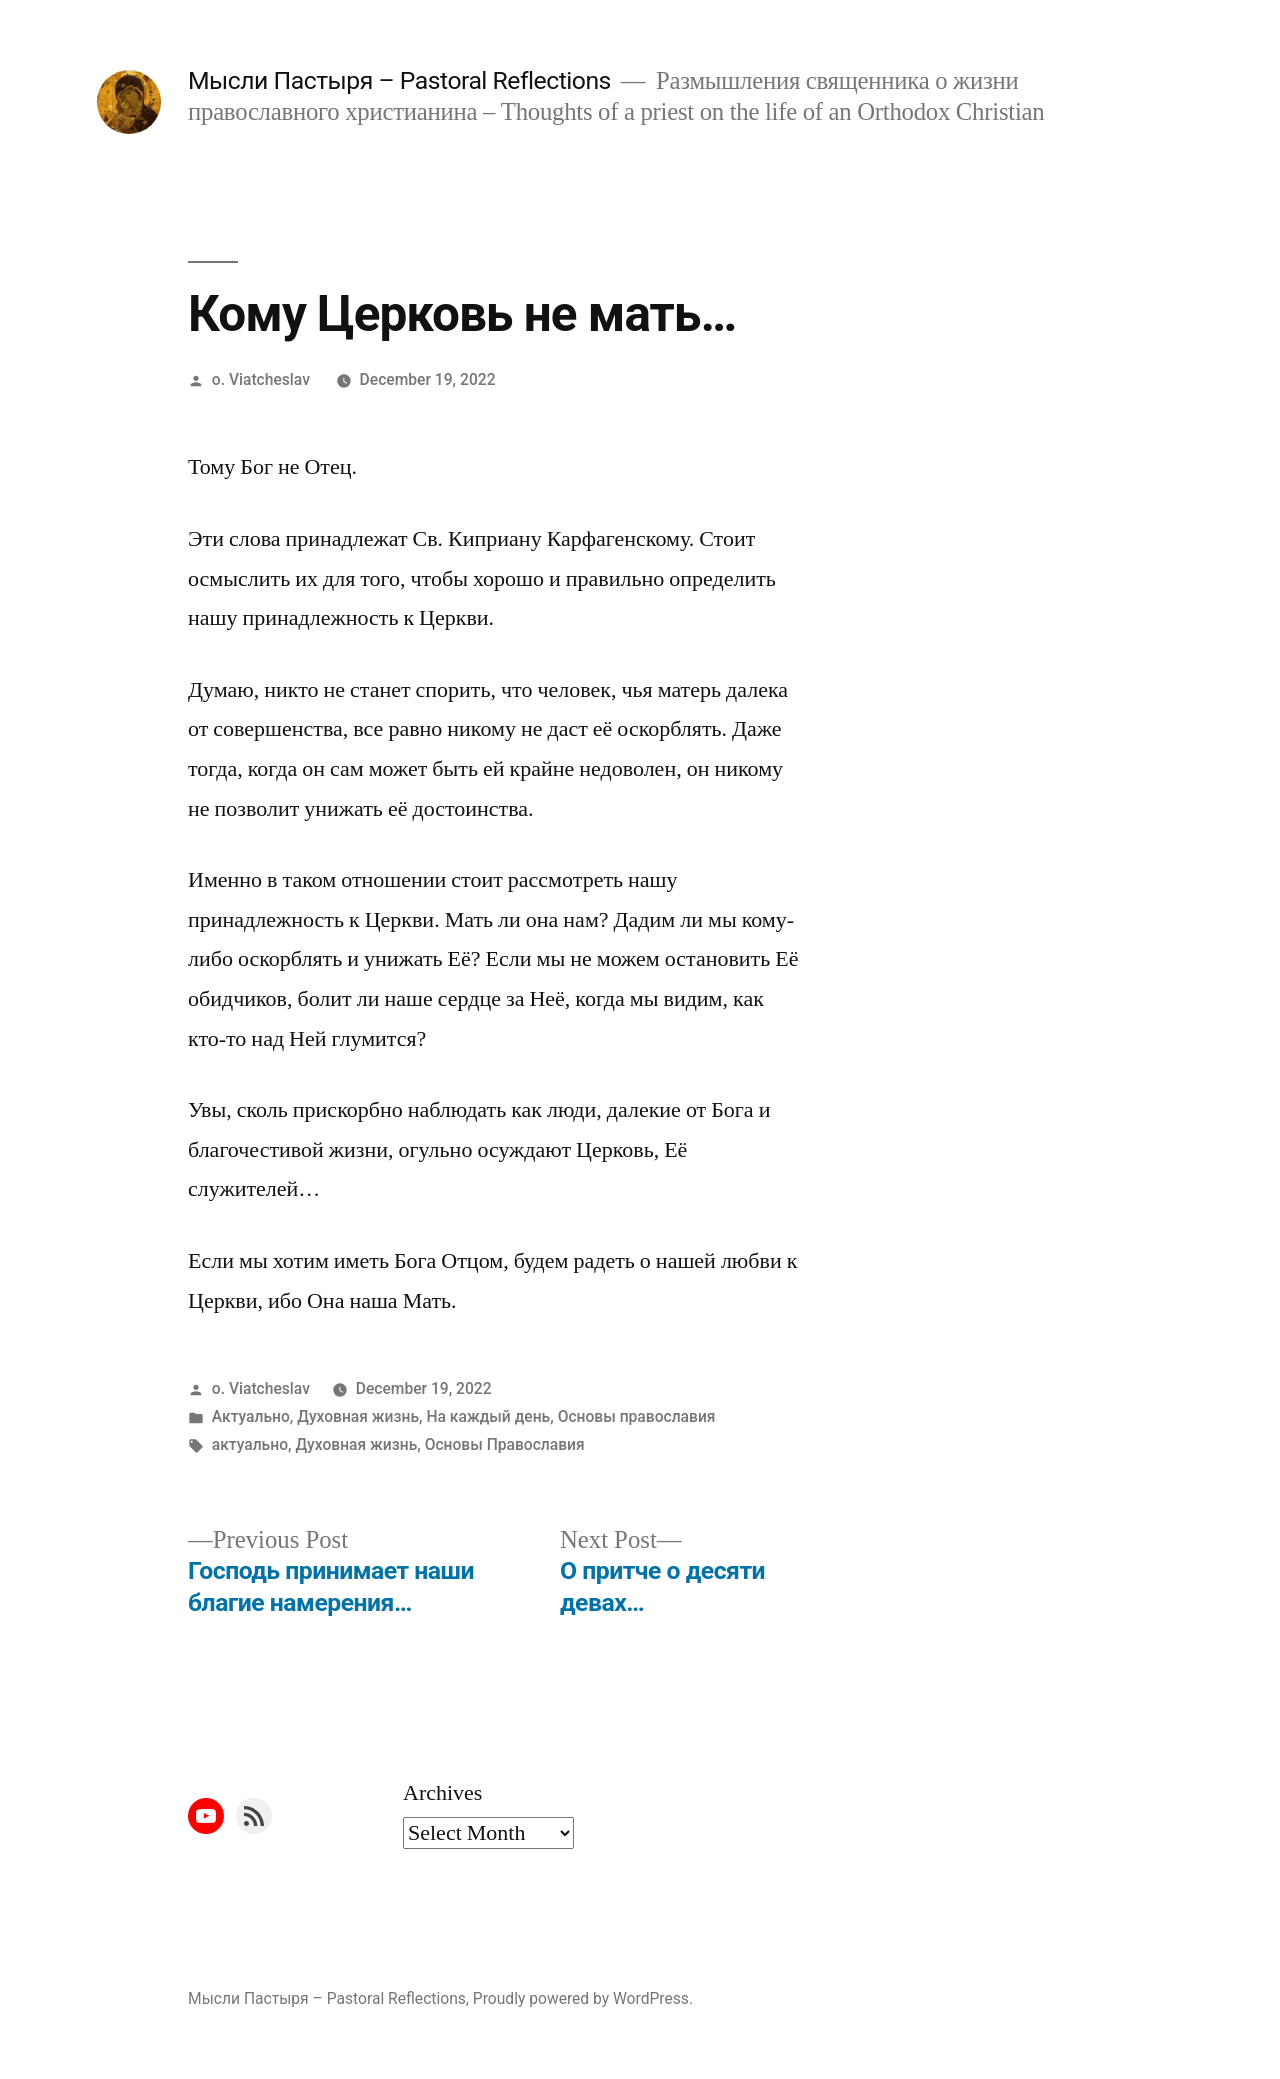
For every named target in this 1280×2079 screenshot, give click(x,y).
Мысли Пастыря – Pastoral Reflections (399, 80)
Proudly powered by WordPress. (583, 1998)
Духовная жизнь (358, 1416)
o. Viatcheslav (261, 379)
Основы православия (637, 1416)
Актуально (251, 1416)
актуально (250, 1444)
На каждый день (488, 1416)
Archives (442, 1793)
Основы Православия (505, 1444)
